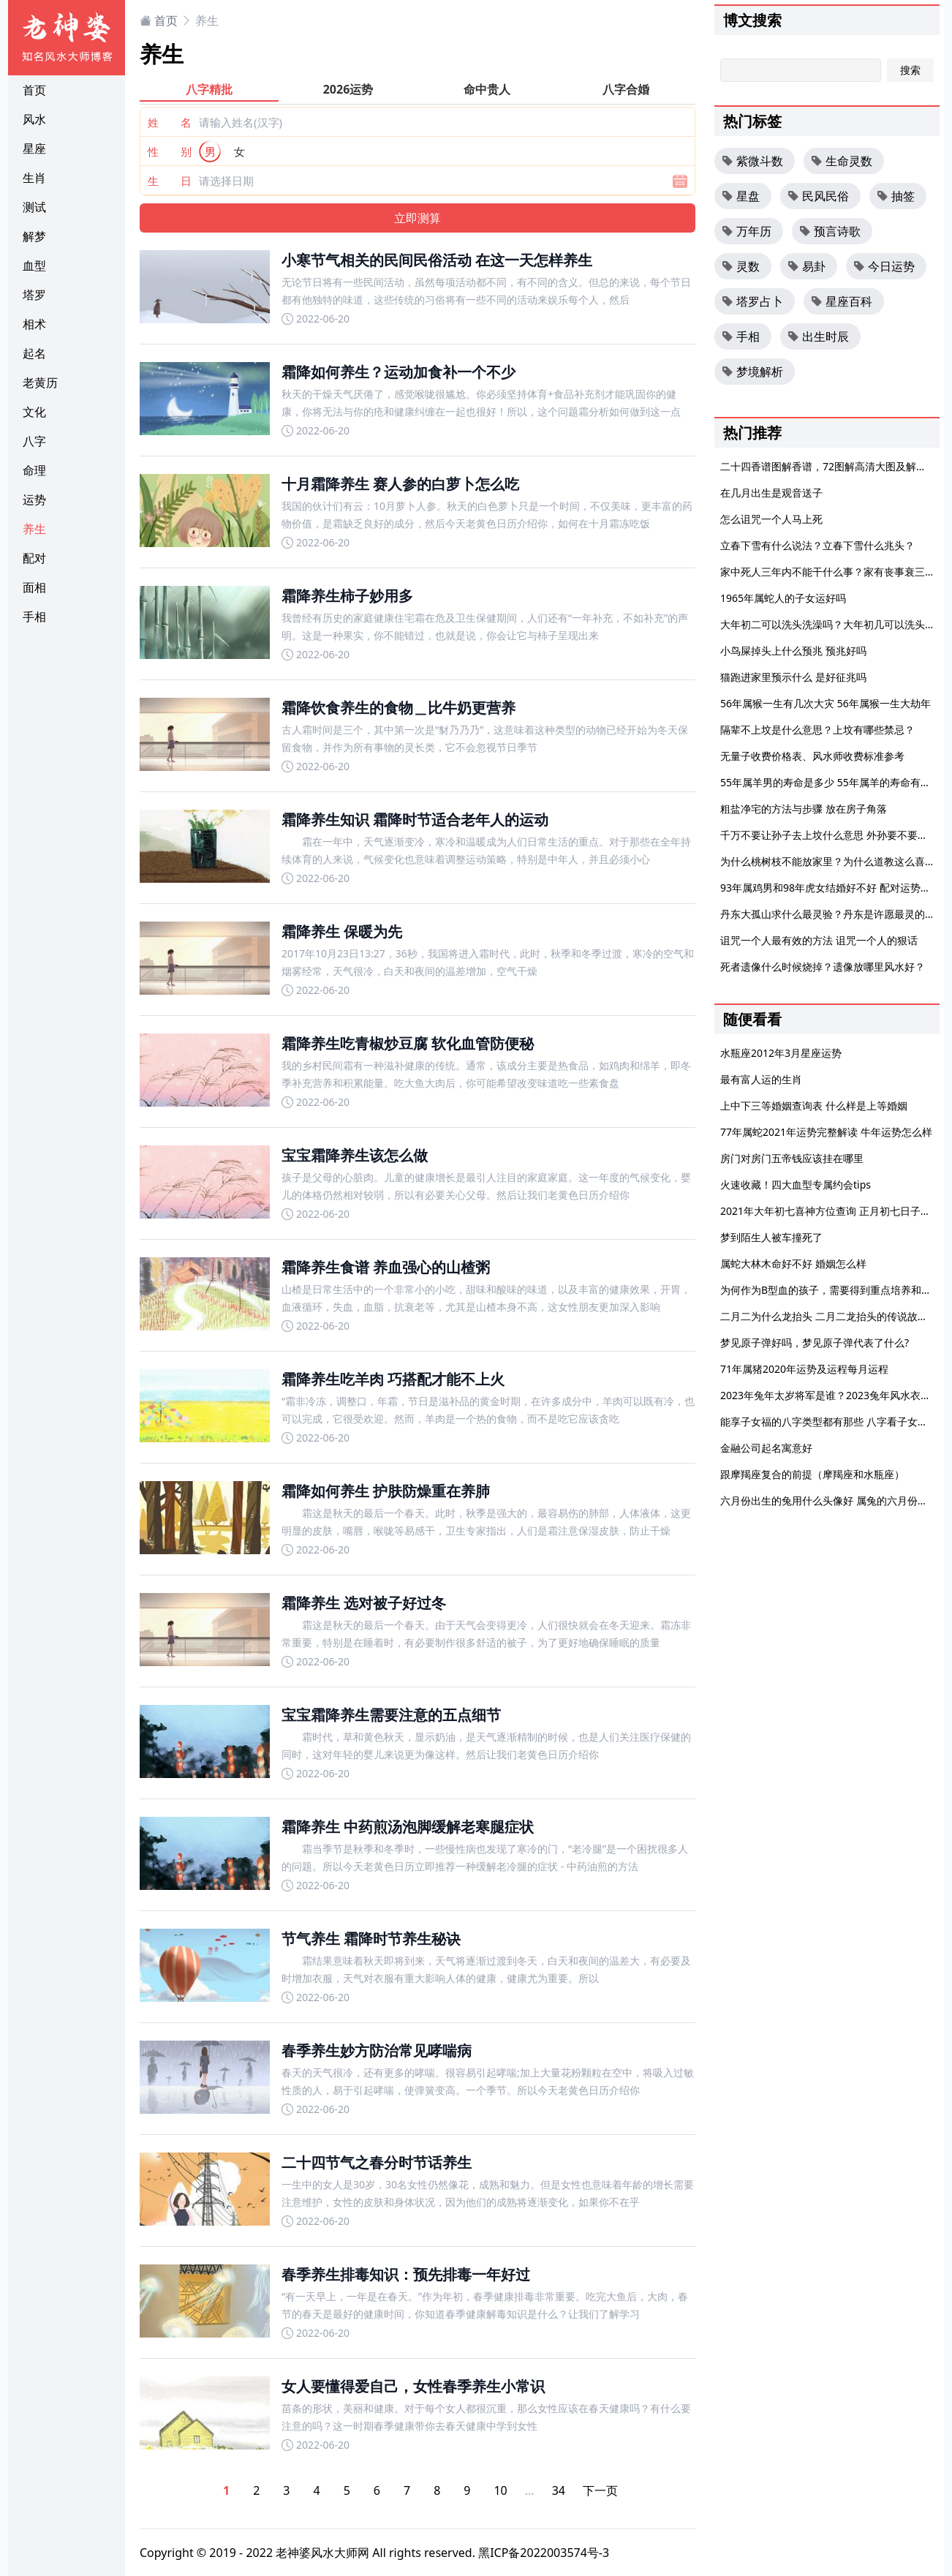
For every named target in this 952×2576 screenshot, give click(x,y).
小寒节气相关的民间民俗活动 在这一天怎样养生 (437, 260)
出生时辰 (818, 336)
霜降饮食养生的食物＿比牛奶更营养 (398, 708)
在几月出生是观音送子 (771, 493)
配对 (34, 558)
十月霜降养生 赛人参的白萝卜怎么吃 (400, 484)
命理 (34, 470)
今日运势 (884, 266)
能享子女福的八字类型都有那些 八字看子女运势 (829, 1421)
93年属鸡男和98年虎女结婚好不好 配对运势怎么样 (835, 888)
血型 (34, 265)
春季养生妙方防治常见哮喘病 (377, 2050)
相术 (34, 324)
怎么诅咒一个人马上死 (771, 519)
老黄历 (40, 382)
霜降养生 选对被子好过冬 (364, 1603)
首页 (34, 90)
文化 (34, 412)
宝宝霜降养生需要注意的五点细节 (391, 1715)
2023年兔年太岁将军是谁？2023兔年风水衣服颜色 (835, 1395)
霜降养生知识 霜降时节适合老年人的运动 (415, 819)
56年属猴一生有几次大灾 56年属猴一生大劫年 (825, 703)
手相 (34, 617)
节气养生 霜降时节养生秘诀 (371, 1938)
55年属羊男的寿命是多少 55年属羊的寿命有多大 (830, 782)
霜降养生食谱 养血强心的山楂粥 (386, 1267)
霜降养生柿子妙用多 (347, 596)
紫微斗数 (752, 161)
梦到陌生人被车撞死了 (771, 1237)
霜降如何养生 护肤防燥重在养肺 (386, 1491)
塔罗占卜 (752, 301)
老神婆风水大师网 (322, 2553)
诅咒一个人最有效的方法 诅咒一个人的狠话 (819, 940)
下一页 (600, 2490)
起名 (34, 353)
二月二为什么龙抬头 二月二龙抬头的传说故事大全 (834, 1316)
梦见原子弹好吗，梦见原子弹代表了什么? (814, 1342)
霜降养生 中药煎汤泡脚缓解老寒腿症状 (408, 1827)
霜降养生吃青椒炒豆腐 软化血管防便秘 (408, 1043)
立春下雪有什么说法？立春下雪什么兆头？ (817, 545)
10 (500, 2490)
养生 (34, 529)
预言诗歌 (830, 231)
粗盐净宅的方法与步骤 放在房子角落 (803, 809)
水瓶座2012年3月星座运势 (781, 1053)
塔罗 (34, 295)
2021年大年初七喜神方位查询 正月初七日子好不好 (835, 1211)
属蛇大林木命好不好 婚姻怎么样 (793, 1263)
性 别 (170, 151)
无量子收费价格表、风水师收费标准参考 (812, 756)
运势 (34, 500)
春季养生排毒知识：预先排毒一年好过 (406, 2274)
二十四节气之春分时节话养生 (377, 2162)
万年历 (746, 231)
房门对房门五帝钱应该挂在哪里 (792, 1158)
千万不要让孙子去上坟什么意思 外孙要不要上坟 (829, 835)
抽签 (896, 196)
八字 (34, 441)
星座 (34, 148)
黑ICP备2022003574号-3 (543, 2553)
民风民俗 (818, 196)
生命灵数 (841, 161)
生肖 (34, 178)
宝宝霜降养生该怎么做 (355, 1155)
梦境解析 (752, 372)
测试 (34, 207)
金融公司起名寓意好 (766, 1448)
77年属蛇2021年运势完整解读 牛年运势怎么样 (826, 1132)
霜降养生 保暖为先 (342, 931)
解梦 (34, 236)
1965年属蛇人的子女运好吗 (783, 598)
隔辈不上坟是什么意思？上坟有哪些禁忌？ (817, 730)
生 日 (170, 180)
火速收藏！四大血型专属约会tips (795, 1184)
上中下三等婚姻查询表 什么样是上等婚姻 (813, 1105)
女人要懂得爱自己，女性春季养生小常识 (413, 2386)
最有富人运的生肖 (761, 1079)
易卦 (806, 266)
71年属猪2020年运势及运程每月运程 (804, 1369)
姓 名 (170, 122)
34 (558, 2490)
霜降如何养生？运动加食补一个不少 (398, 372)
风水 (34, 119)
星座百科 (841, 301)
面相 (34, 587)
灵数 (741, 266)
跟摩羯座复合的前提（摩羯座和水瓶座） (812, 1474)
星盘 (741, 196)
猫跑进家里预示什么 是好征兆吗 (793, 677)
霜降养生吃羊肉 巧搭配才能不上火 (393, 1379)
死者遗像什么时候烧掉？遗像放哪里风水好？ (822, 966)
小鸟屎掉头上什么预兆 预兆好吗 (793, 651)
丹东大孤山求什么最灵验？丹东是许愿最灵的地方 (832, 914)
